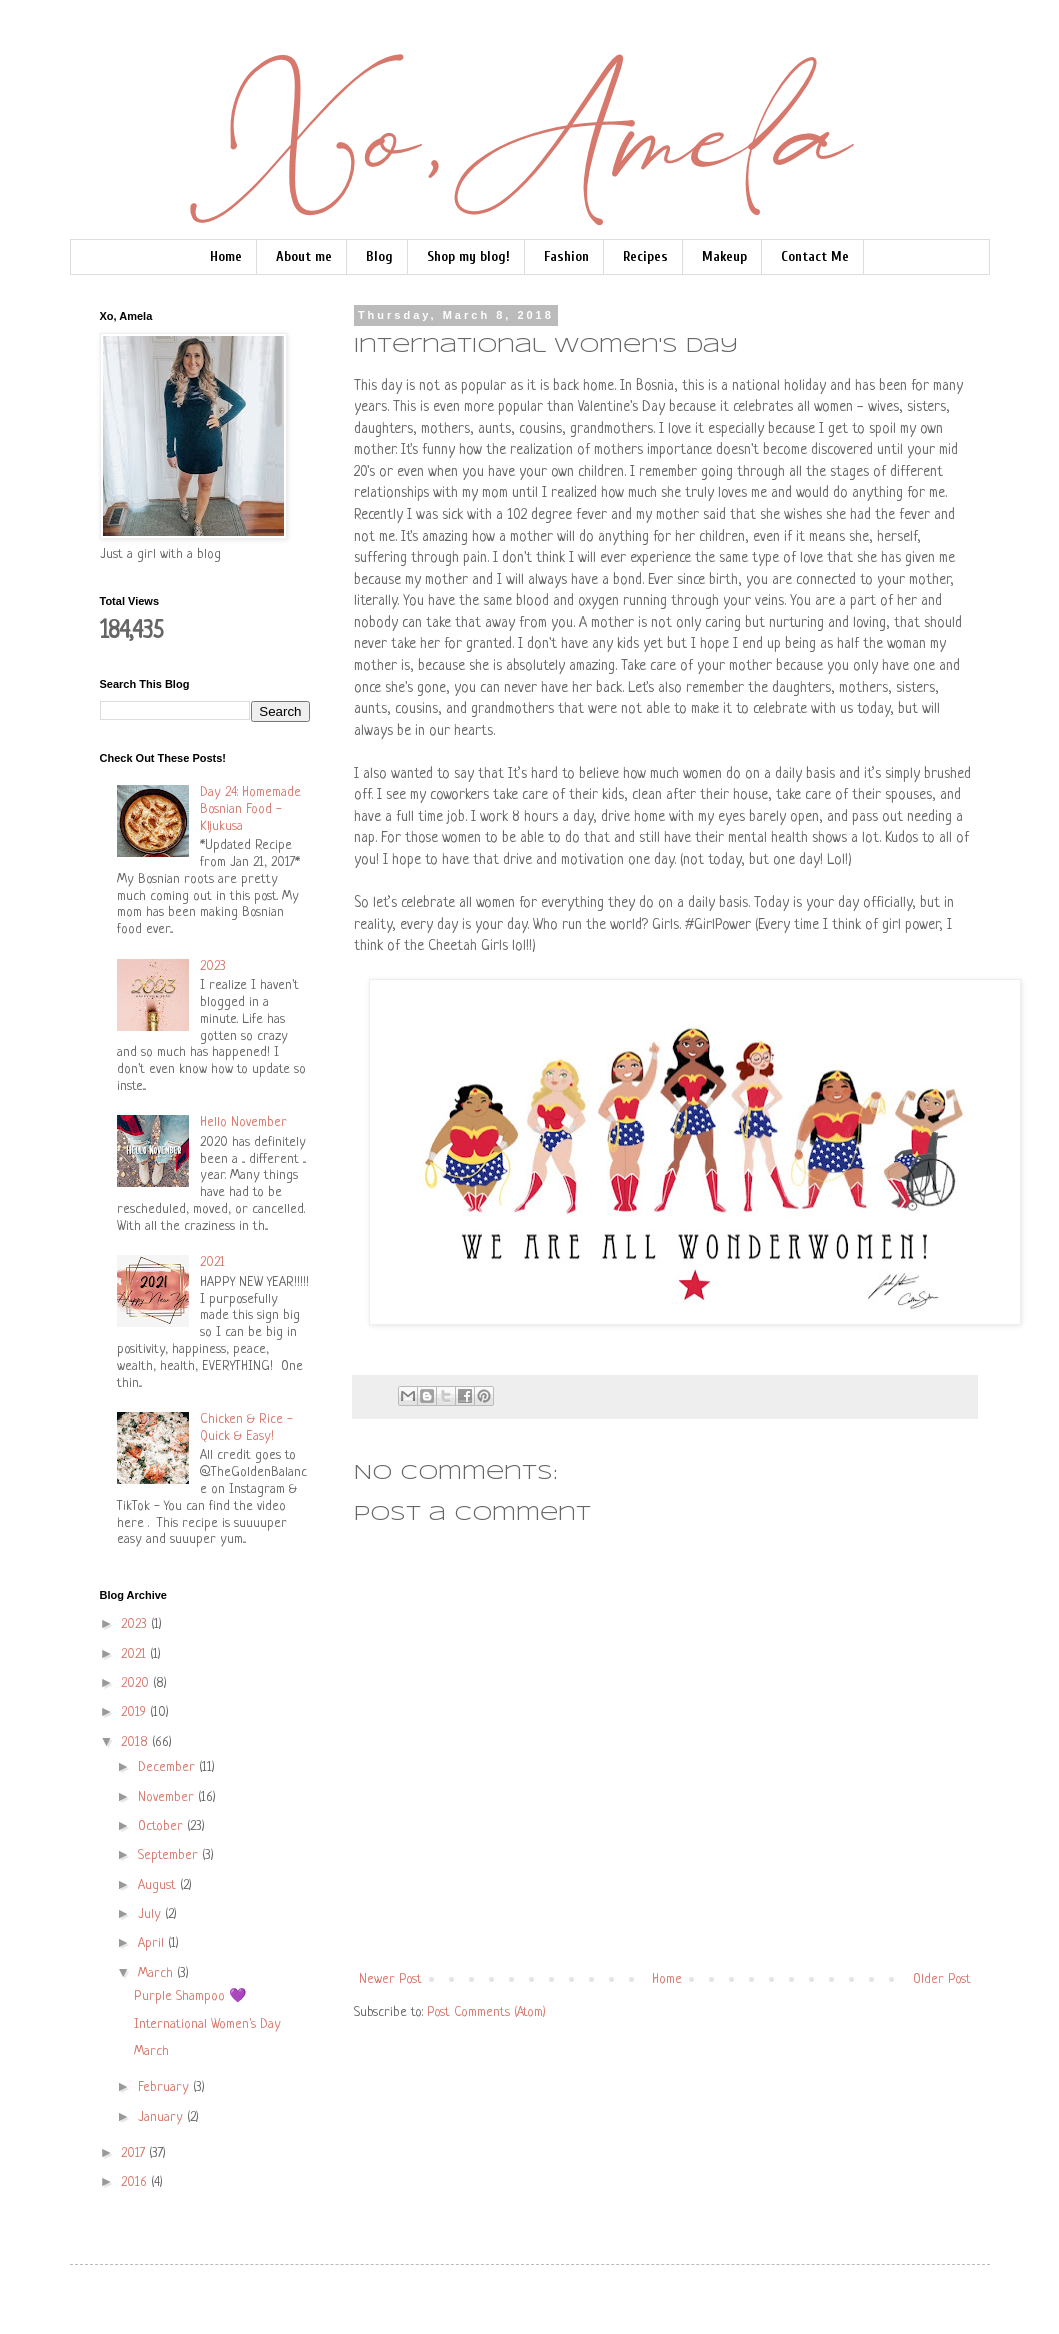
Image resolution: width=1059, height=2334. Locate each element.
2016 (136, 2182)
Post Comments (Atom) (486, 2012)
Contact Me (815, 256)
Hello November (243, 1122)
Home (226, 256)
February (165, 2087)
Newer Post (390, 1979)
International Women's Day (207, 2024)
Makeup (724, 256)
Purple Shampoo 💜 (190, 1996)
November (168, 1797)
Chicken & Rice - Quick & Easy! (246, 1428)
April (153, 1943)
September (170, 1855)
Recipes (645, 256)
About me (304, 256)
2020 (137, 1683)
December (168, 1767)
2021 (212, 1262)
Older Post (942, 1979)
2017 (135, 2153)
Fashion (566, 256)
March (157, 1973)
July (151, 1914)
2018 (136, 1742)
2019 (135, 1712)
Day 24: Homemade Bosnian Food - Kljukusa (250, 809)
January (162, 2117)
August (159, 1885)
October (162, 1826)
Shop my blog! (468, 256)
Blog (379, 256)
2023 (213, 966)
